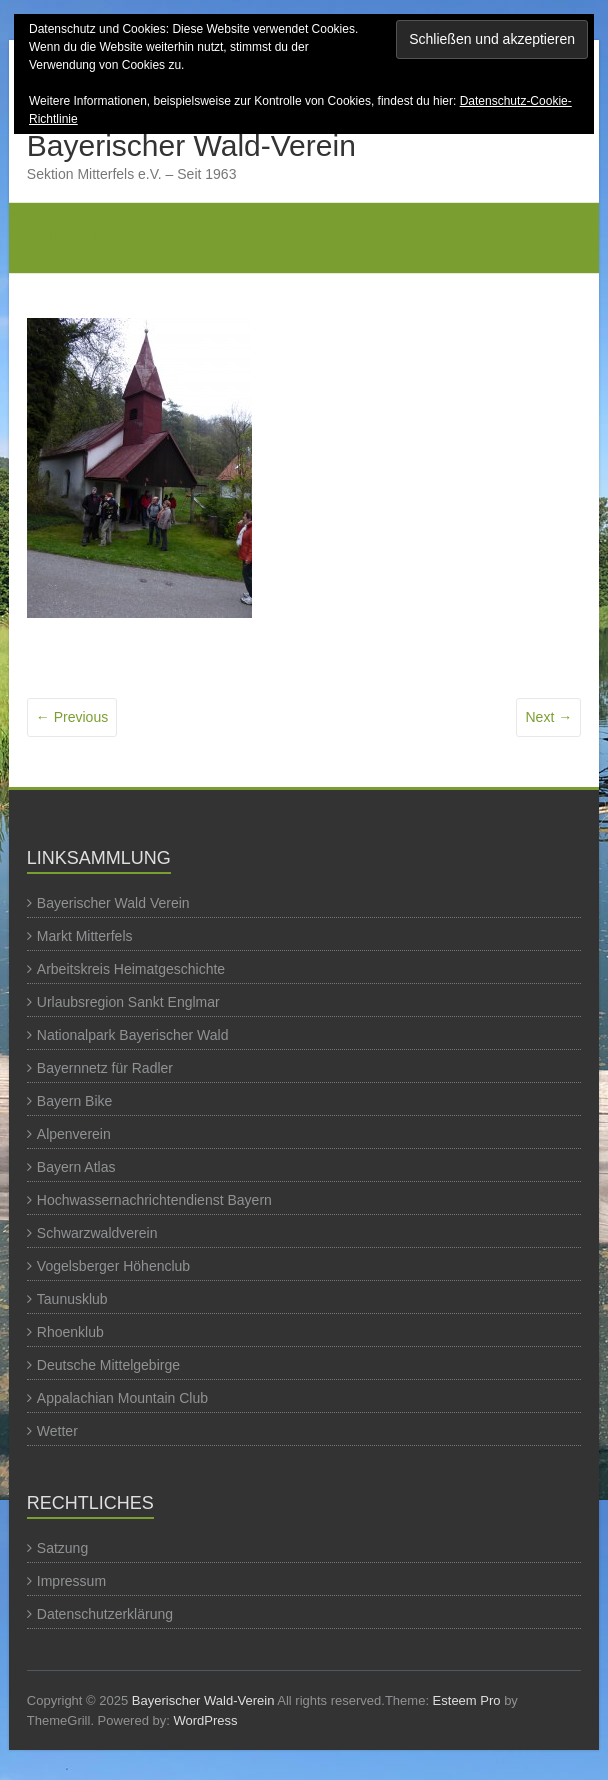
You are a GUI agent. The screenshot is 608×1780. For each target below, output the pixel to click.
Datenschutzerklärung (105, 1614)
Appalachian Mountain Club (122, 1398)
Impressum (71, 1581)
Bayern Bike (74, 1101)
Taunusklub (72, 1299)
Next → (548, 717)
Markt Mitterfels (85, 936)
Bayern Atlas (76, 1167)
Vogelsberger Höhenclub (113, 1266)
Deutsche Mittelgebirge (108, 1365)
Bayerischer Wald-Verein (191, 145)
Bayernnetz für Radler (105, 1068)
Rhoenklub (70, 1332)
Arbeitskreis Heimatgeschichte (131, 969)
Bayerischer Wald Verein (113, 903)
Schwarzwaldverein (97, 1233)
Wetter (57, 1431)
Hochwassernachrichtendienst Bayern (154, 1200)
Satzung (62, 1548)
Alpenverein (74, 1134)
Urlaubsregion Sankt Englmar (128, 1002)
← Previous (72, 717)
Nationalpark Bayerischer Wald (133, 1035)
